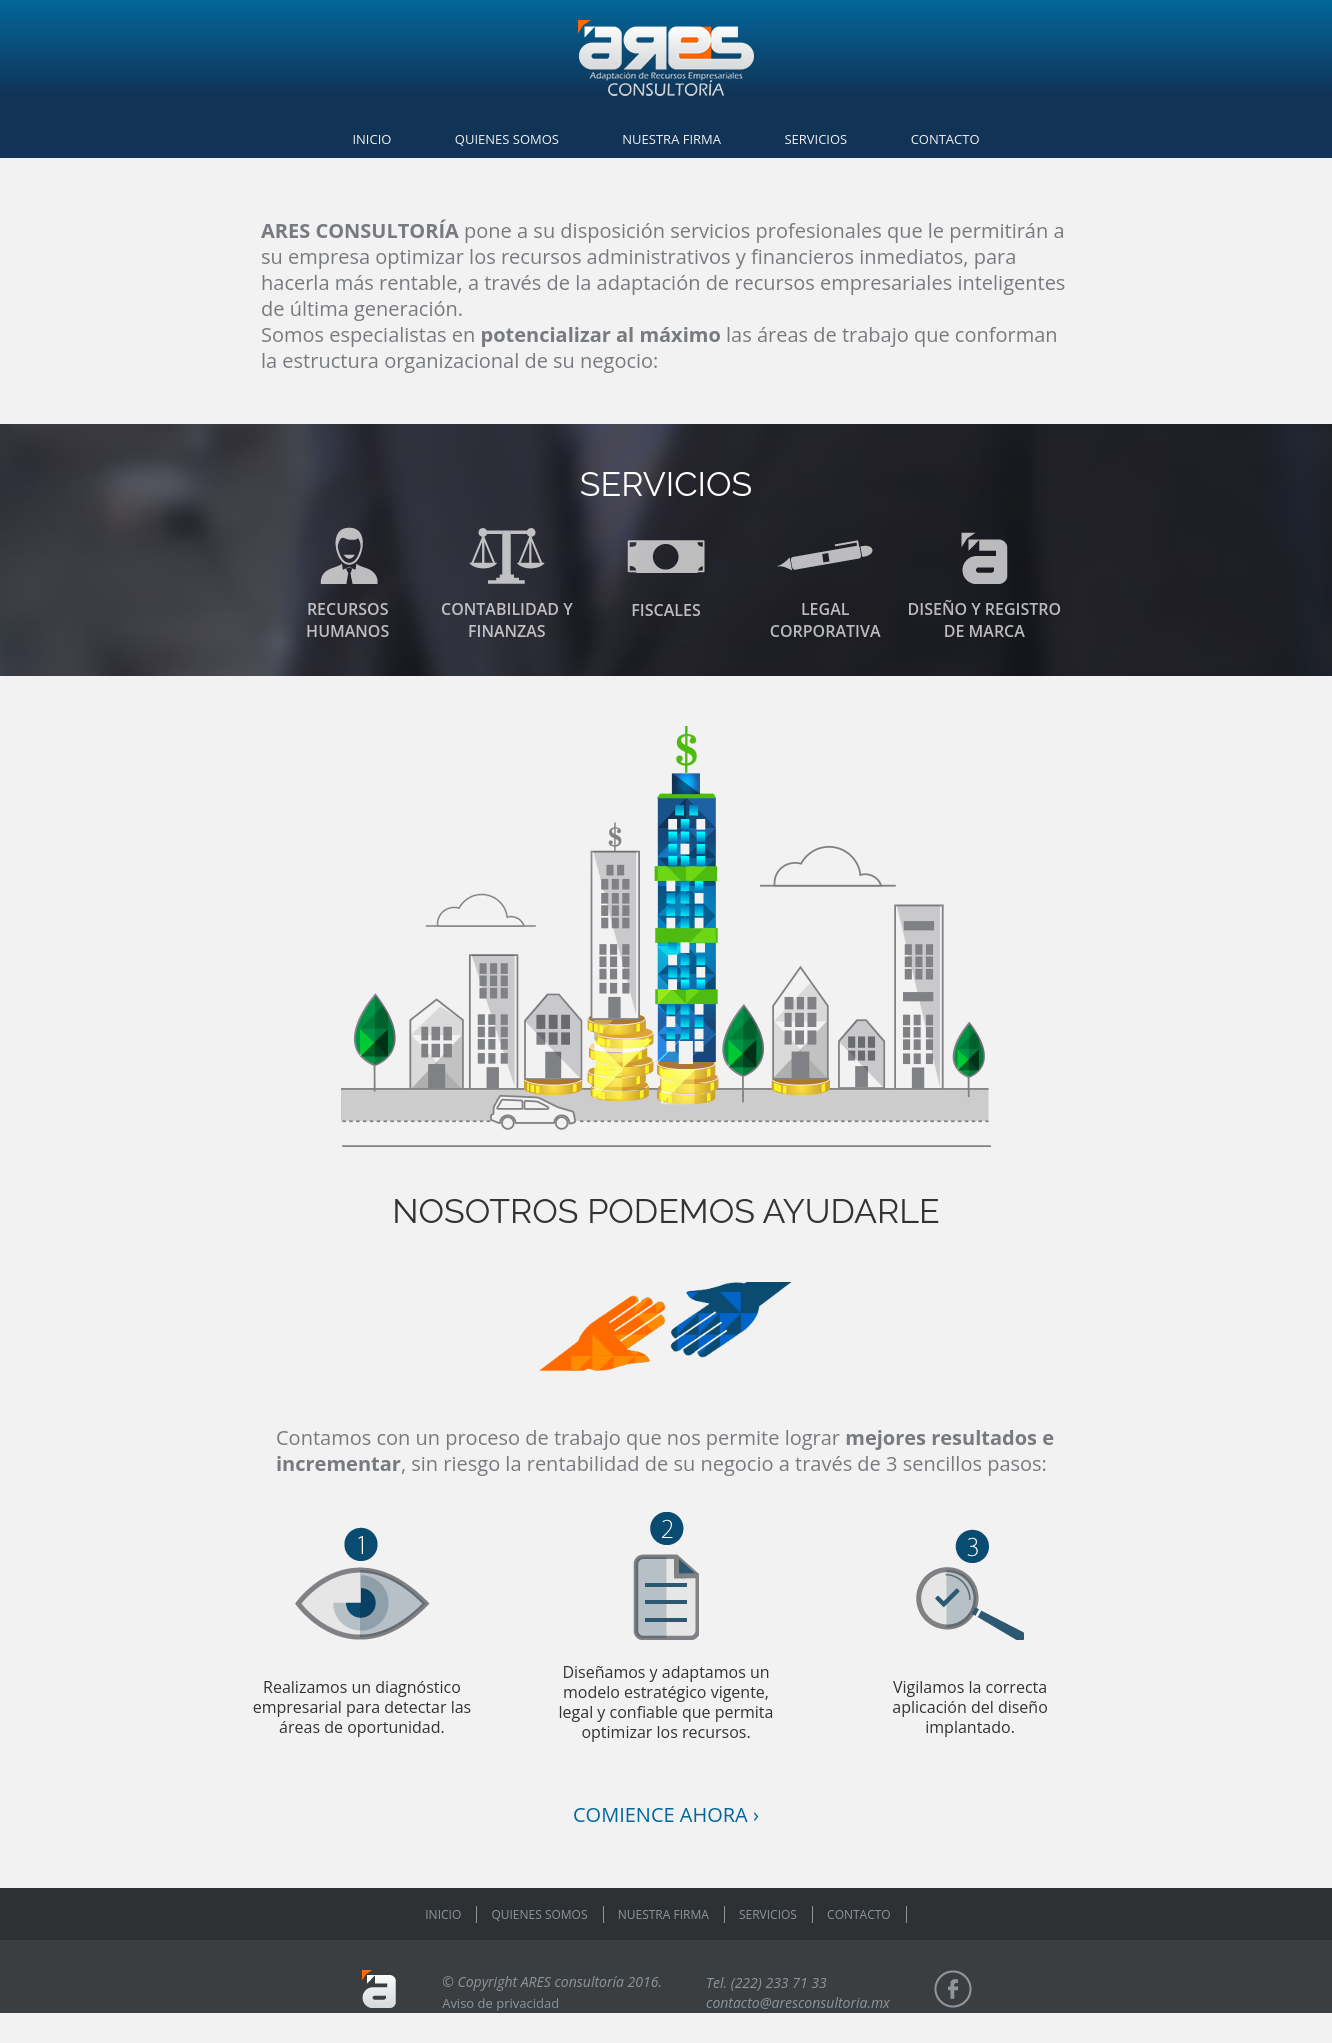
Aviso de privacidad (500, 2003)
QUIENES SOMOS (507, 139)
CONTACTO (945, 139)
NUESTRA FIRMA (671, 139)
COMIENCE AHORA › (666, 1814)
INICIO (371, 139)
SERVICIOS (815, 139)
